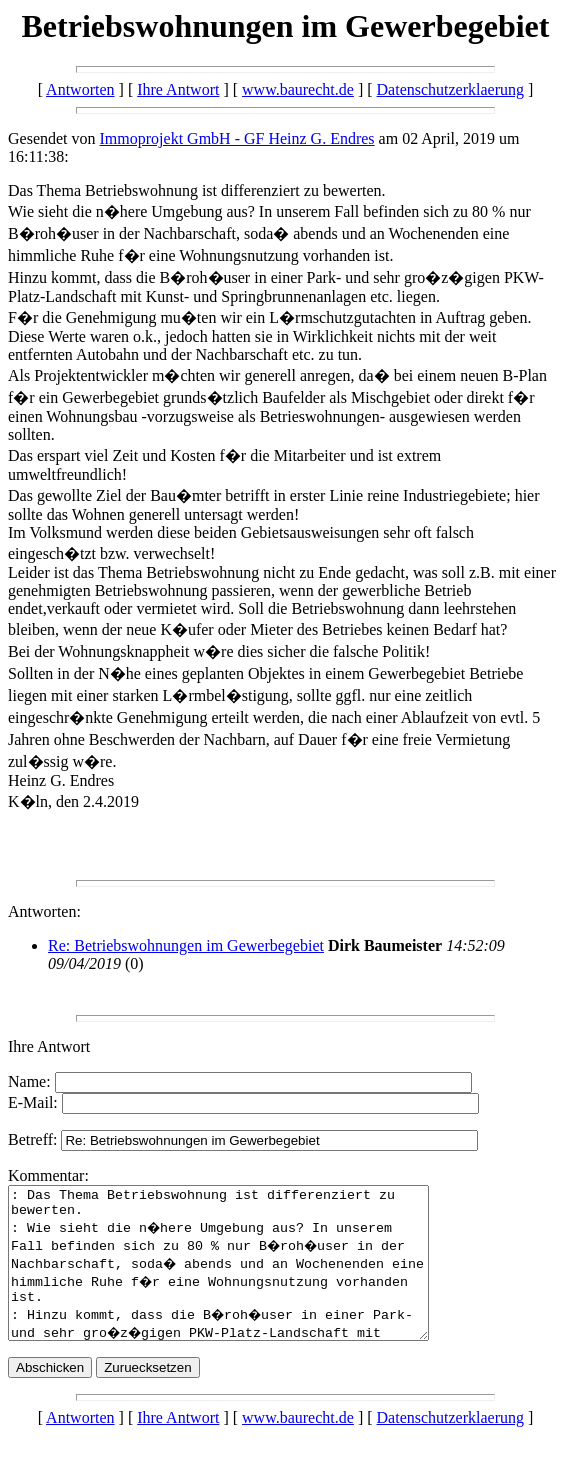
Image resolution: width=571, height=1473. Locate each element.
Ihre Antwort (178, 89)
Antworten (80, 89)
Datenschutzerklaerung (450, 89)
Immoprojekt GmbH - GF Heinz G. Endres (237, 138)
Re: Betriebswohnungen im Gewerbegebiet (186, 945)
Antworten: (44, 911)
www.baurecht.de (298, 89)
